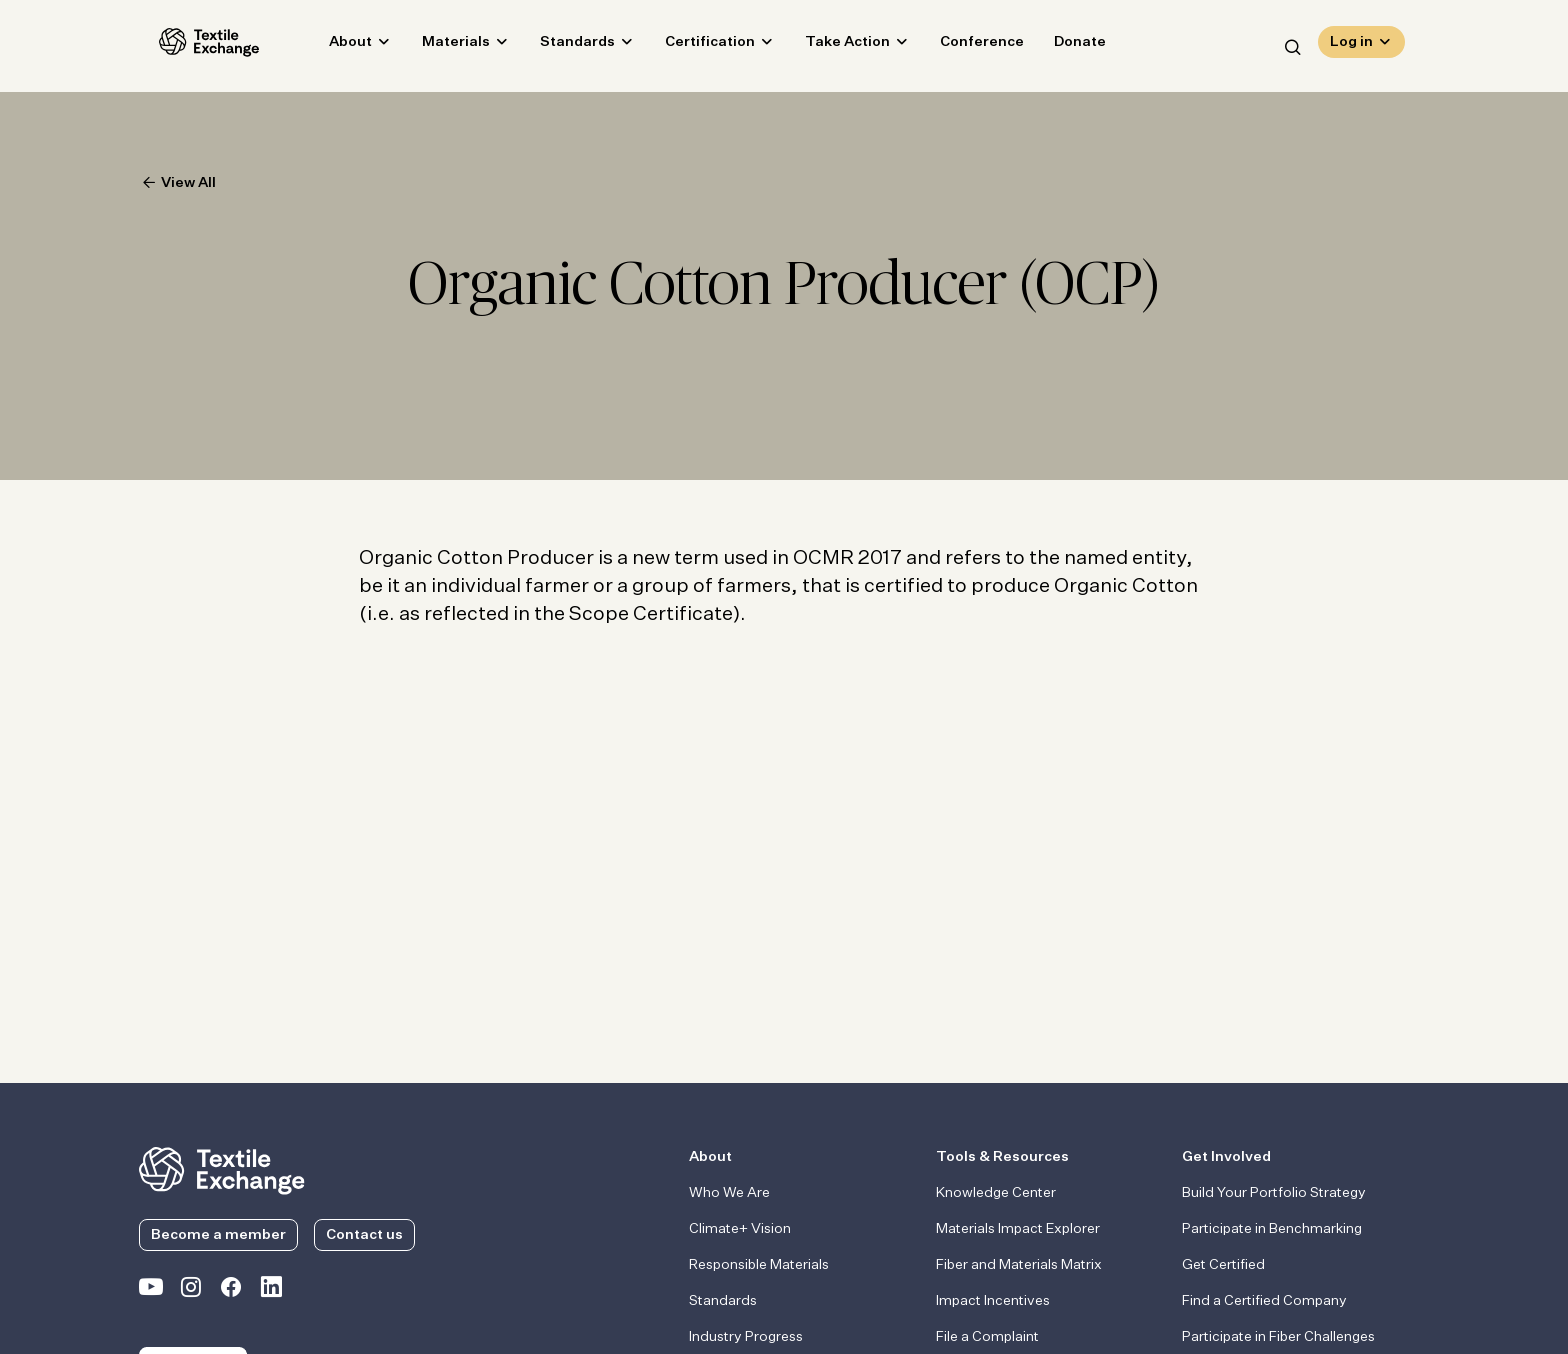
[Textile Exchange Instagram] (191, 1291)
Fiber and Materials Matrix (1019, 1265)
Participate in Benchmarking (1272, 1229)
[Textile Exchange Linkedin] (271, 1291)
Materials (436, 46)
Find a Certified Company (1264, 1301)
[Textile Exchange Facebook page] (231, 1291)
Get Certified (1223, 1265)
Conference (962, 46)
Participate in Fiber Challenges (1278, 1337)
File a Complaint (987, 1337)
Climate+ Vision (740, 1229)
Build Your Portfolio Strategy (1274, 1193)
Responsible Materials (759, 1265)
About (330, 46)
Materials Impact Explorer (1018, 1229)
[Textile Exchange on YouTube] (151, 1291)
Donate (1060, 46)
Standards (557, 46)
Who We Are (729, 1193)
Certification (690, 46)
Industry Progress (746, 1337)
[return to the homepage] (222, 1169)
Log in (1351, 46)
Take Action (827, 46)
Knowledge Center (996, 1193)
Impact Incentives (993, 1301)
